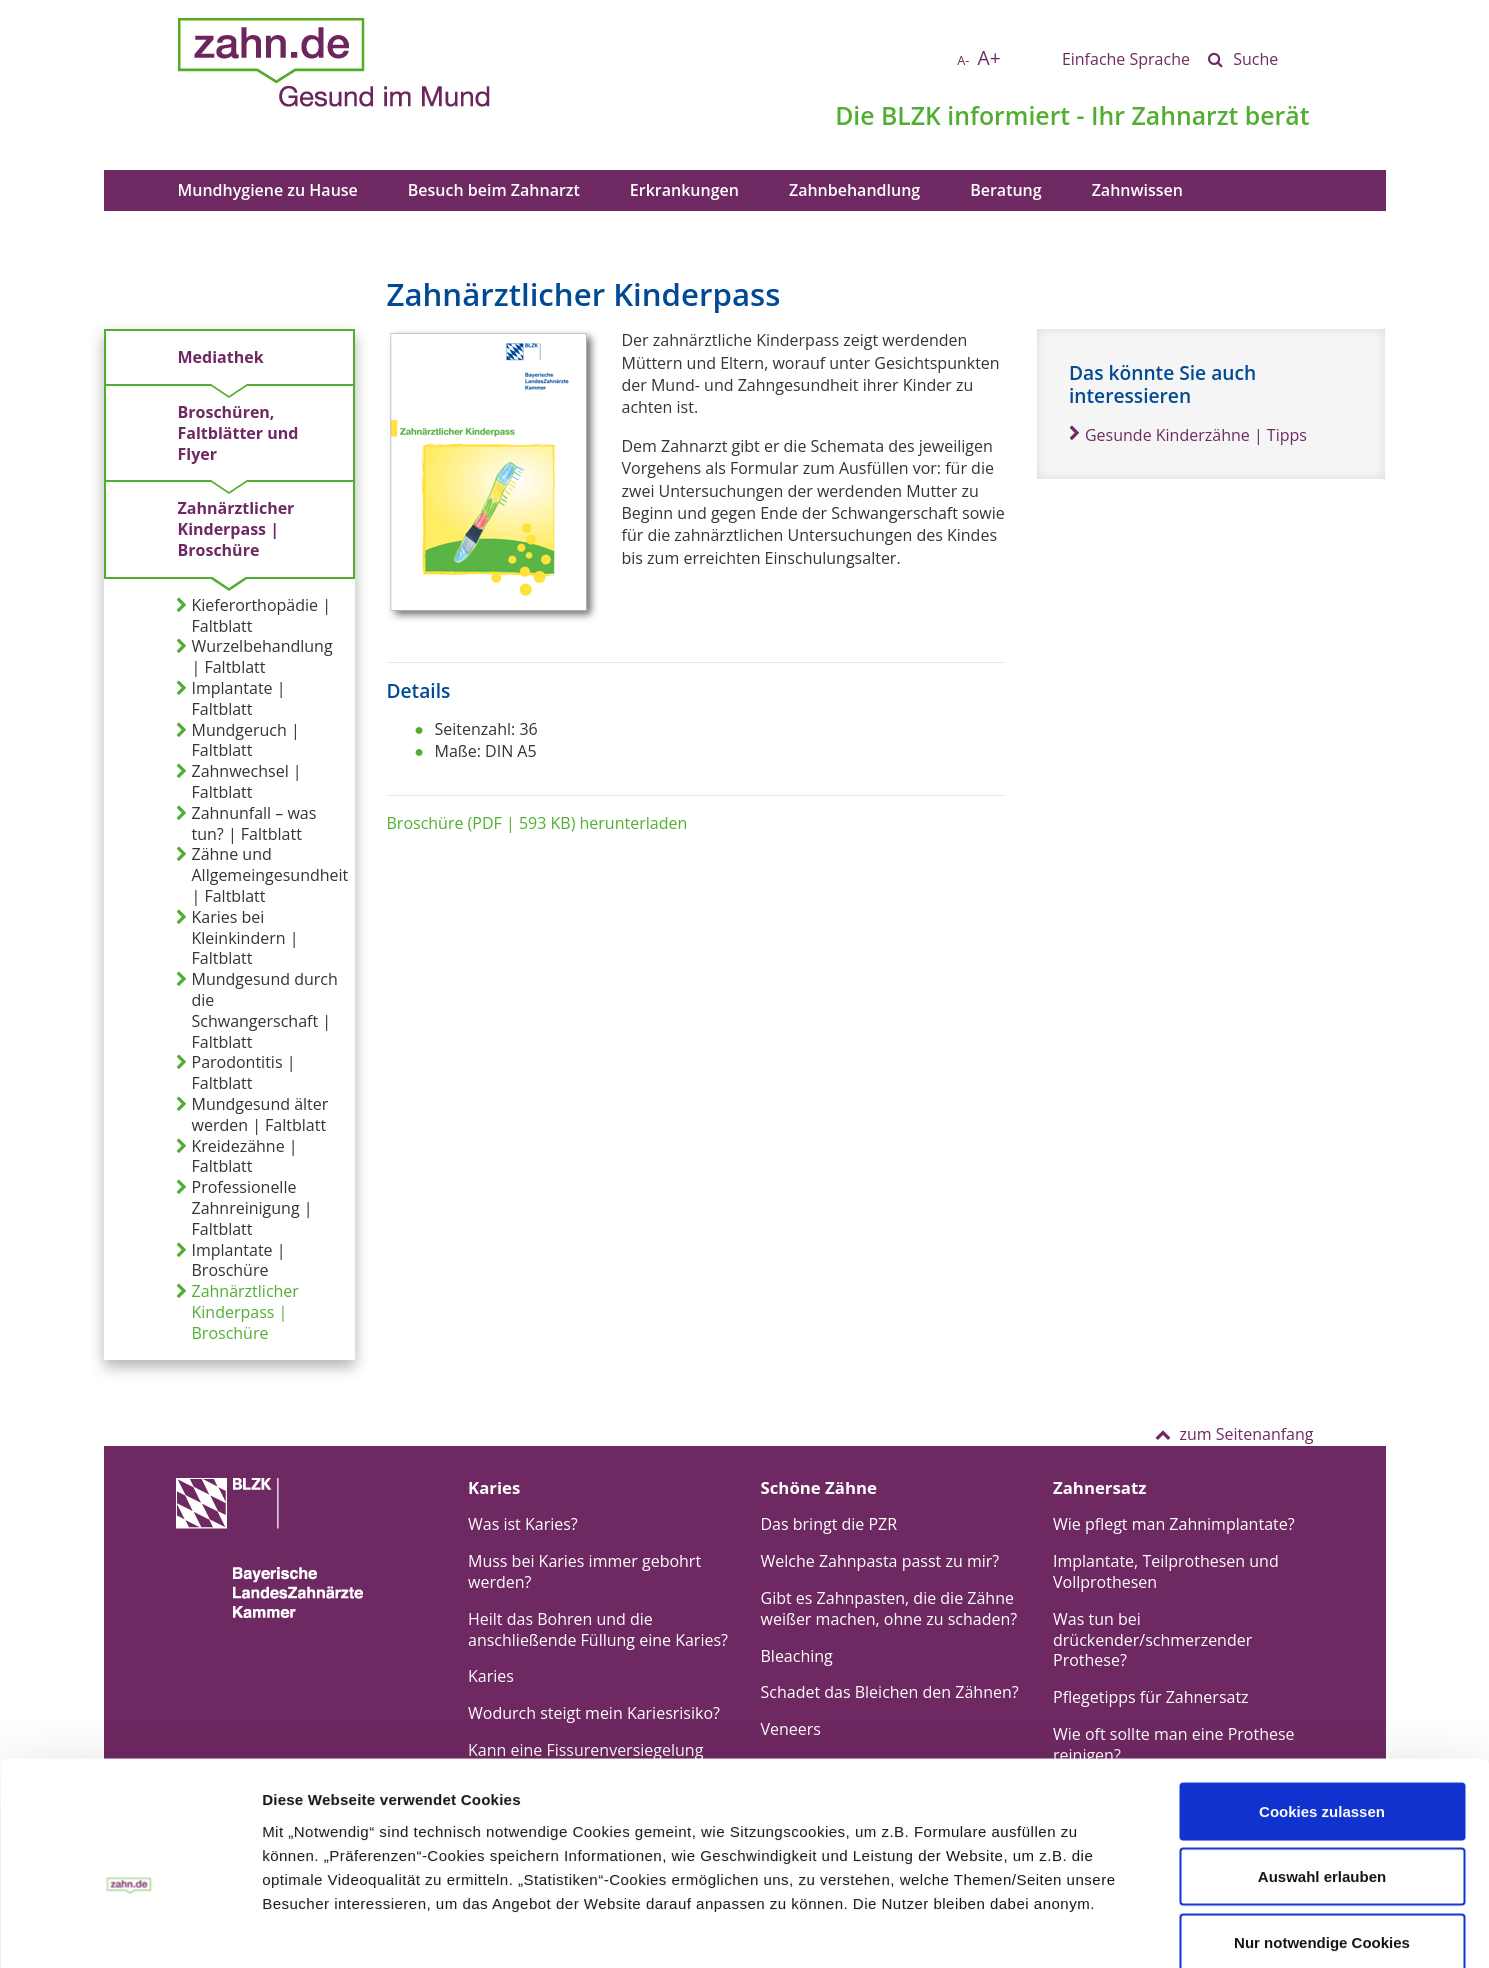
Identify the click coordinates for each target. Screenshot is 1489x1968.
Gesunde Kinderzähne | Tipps (1188, 435)
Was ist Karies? (523, 1524)
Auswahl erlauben (1322, 1771)
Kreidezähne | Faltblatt (237, 1157)
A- (963, 60)
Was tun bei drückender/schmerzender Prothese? (1152, 1640)
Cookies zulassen (1322, 1705)
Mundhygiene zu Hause (268, 190)
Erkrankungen (684, 190)
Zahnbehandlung (854, 190)
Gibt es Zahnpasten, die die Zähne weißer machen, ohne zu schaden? (889, 1608)
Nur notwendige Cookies (1322, 1836)
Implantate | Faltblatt (231, 699)
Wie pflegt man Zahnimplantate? (1174, 1524)
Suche (1255, 59)
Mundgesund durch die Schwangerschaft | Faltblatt (257, 1010)
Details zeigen (882, 1928)
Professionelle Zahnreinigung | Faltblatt (244, 1208)
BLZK (911, 115)
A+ (989, 57)
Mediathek (221, 357)
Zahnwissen (1137, 190)
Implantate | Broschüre (231, 1261)
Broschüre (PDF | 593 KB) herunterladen (537, 823)
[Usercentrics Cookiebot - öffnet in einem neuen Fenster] (129, 1929)
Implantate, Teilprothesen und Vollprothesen (1166, 1571)
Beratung (1005, 190)
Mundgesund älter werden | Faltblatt (252, 1115)
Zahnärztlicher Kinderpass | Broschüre (236, 529)
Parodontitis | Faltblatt (236, 1073)
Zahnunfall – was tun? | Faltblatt (246, 824)
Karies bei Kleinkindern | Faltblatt (237, 938)
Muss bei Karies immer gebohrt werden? (584, 1571)
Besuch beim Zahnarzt (494, 190)
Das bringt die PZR (829, 1524)
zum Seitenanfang (1234, 1434)
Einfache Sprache (1126, 59)
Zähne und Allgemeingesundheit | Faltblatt (262, 875)
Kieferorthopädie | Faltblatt (253, 616)
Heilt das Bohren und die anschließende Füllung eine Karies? (598, 1629)
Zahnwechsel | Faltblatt (239, 782)
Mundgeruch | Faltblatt (238, 741)
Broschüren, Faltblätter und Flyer (238, 433)
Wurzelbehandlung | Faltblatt (254, 657)
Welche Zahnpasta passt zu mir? (880, 1561)
